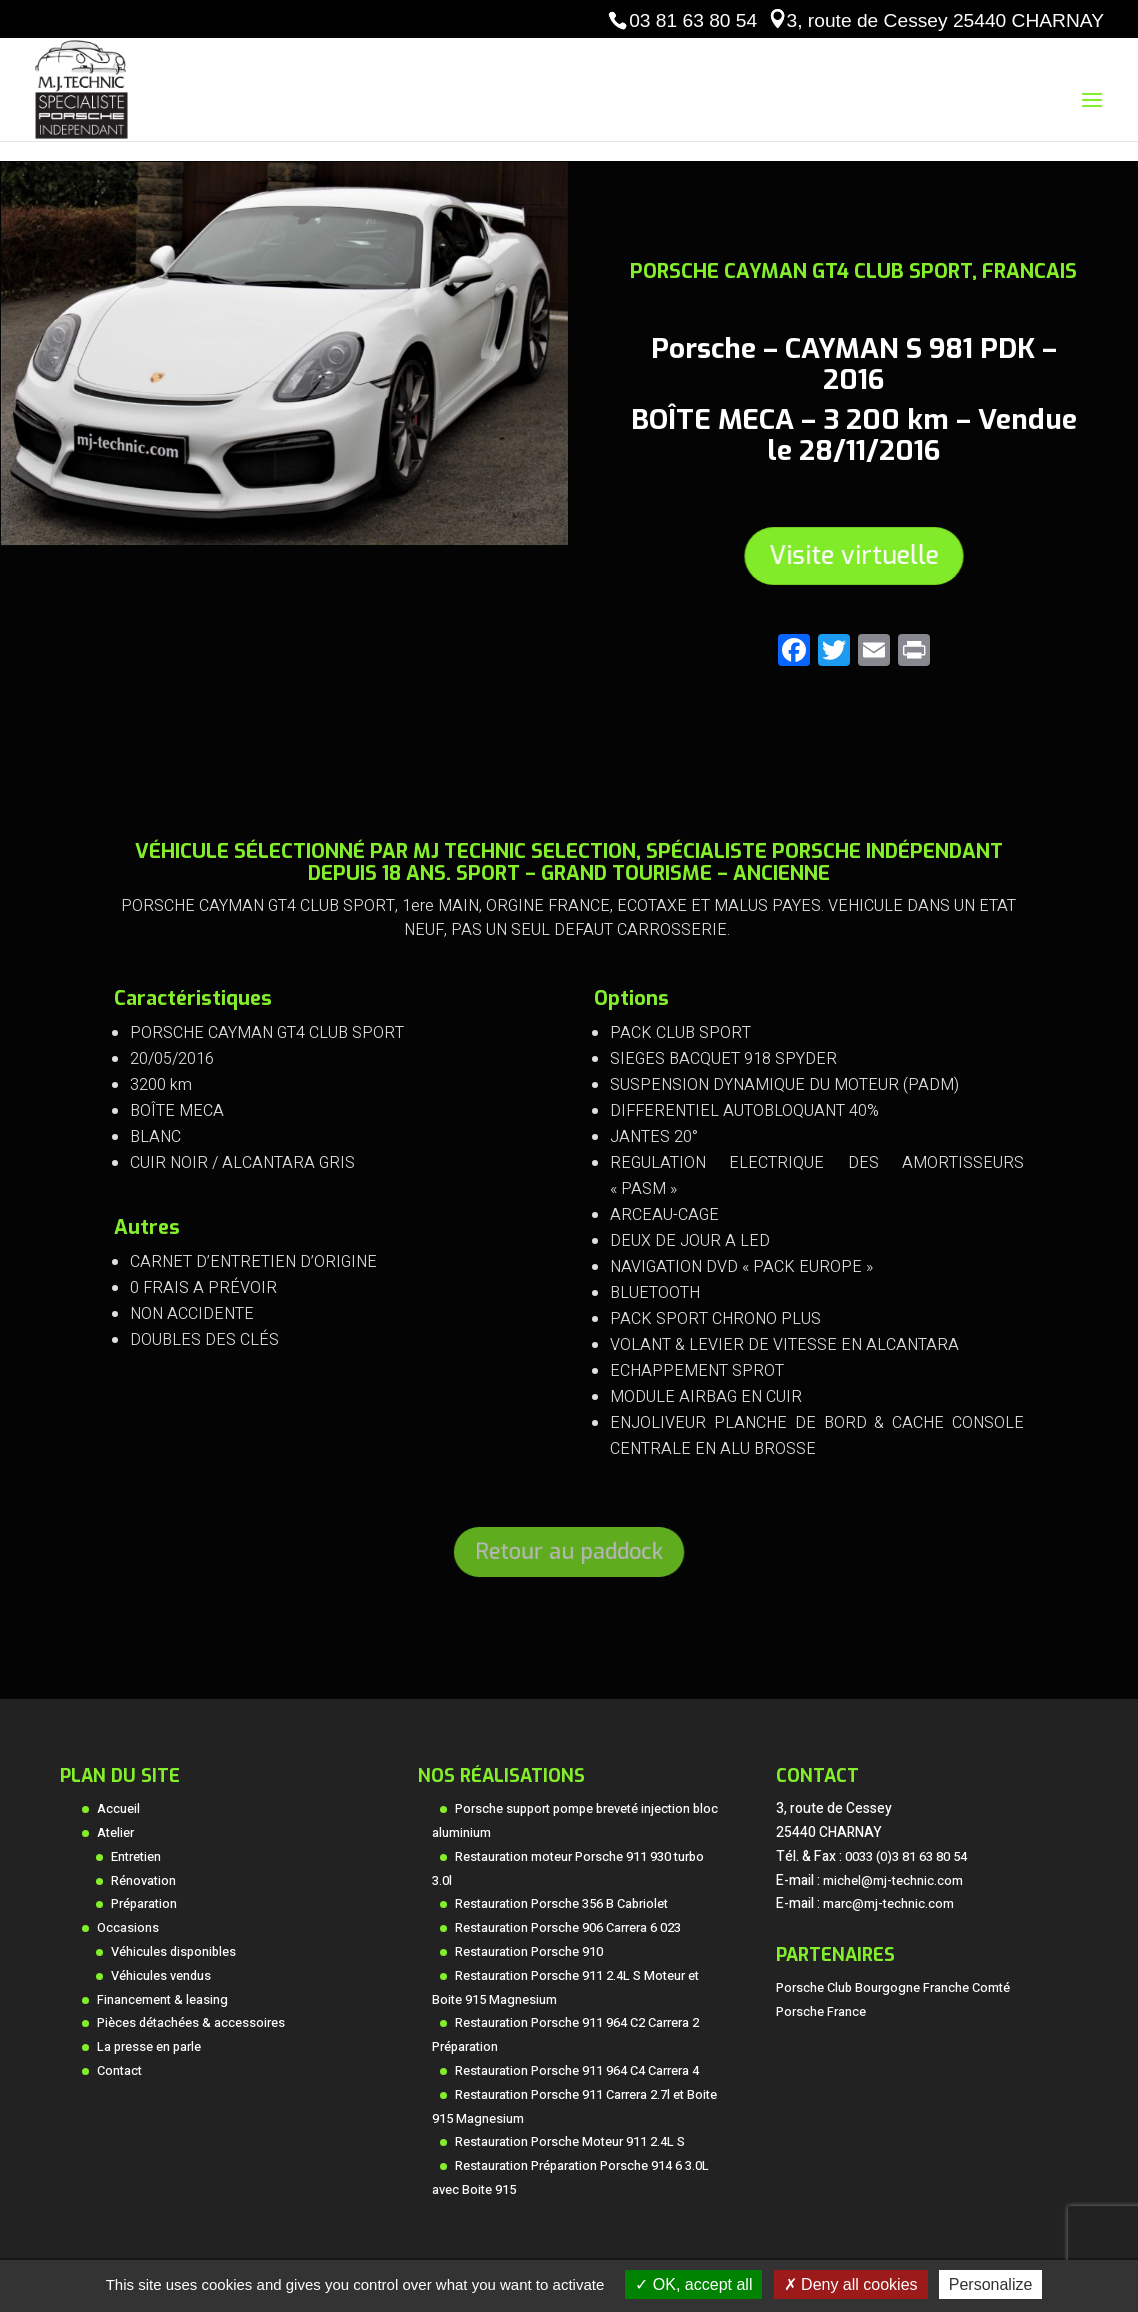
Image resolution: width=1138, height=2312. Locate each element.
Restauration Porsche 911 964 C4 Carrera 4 (577, 2071)
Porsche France (821, 2012)
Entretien (136, 1857)
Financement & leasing (162, 2000)
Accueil (118, 1809)
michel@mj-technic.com (893, 1881)
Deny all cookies (851, 2284)
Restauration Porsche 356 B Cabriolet (561, 1904)
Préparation (144, 1904)
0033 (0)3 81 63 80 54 (906, 1857)
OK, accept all (693, 2284)
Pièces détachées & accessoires (191, 2023)
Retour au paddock (569, 1552)
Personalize (991, 2284)
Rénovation (143, 1881)
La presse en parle (149, 2047)
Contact (119, 2071)
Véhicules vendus (161, 1976)
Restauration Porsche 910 (529, 1952)
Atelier (115, 1833)
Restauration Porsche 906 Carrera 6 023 (568, 1928)
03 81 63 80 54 (693, 20)
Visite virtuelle (853, 555)
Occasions (128, 1928)
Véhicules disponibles (173, 1952)
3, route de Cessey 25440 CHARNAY (945, 20)
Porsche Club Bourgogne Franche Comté (893, 1988)
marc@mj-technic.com (888, 1904)
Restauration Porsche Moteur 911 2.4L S (570, 2142)
